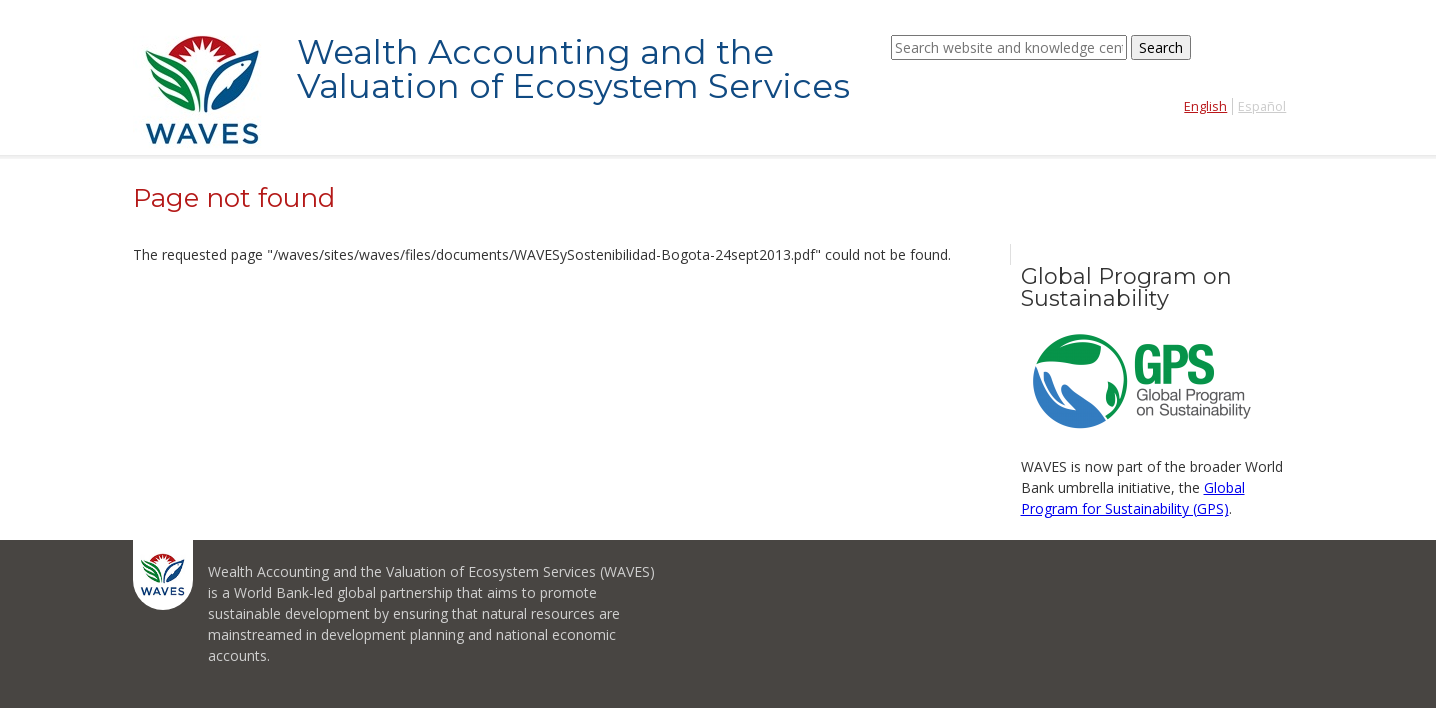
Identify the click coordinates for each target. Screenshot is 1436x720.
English (1205, 106)
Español (1262, 106)
